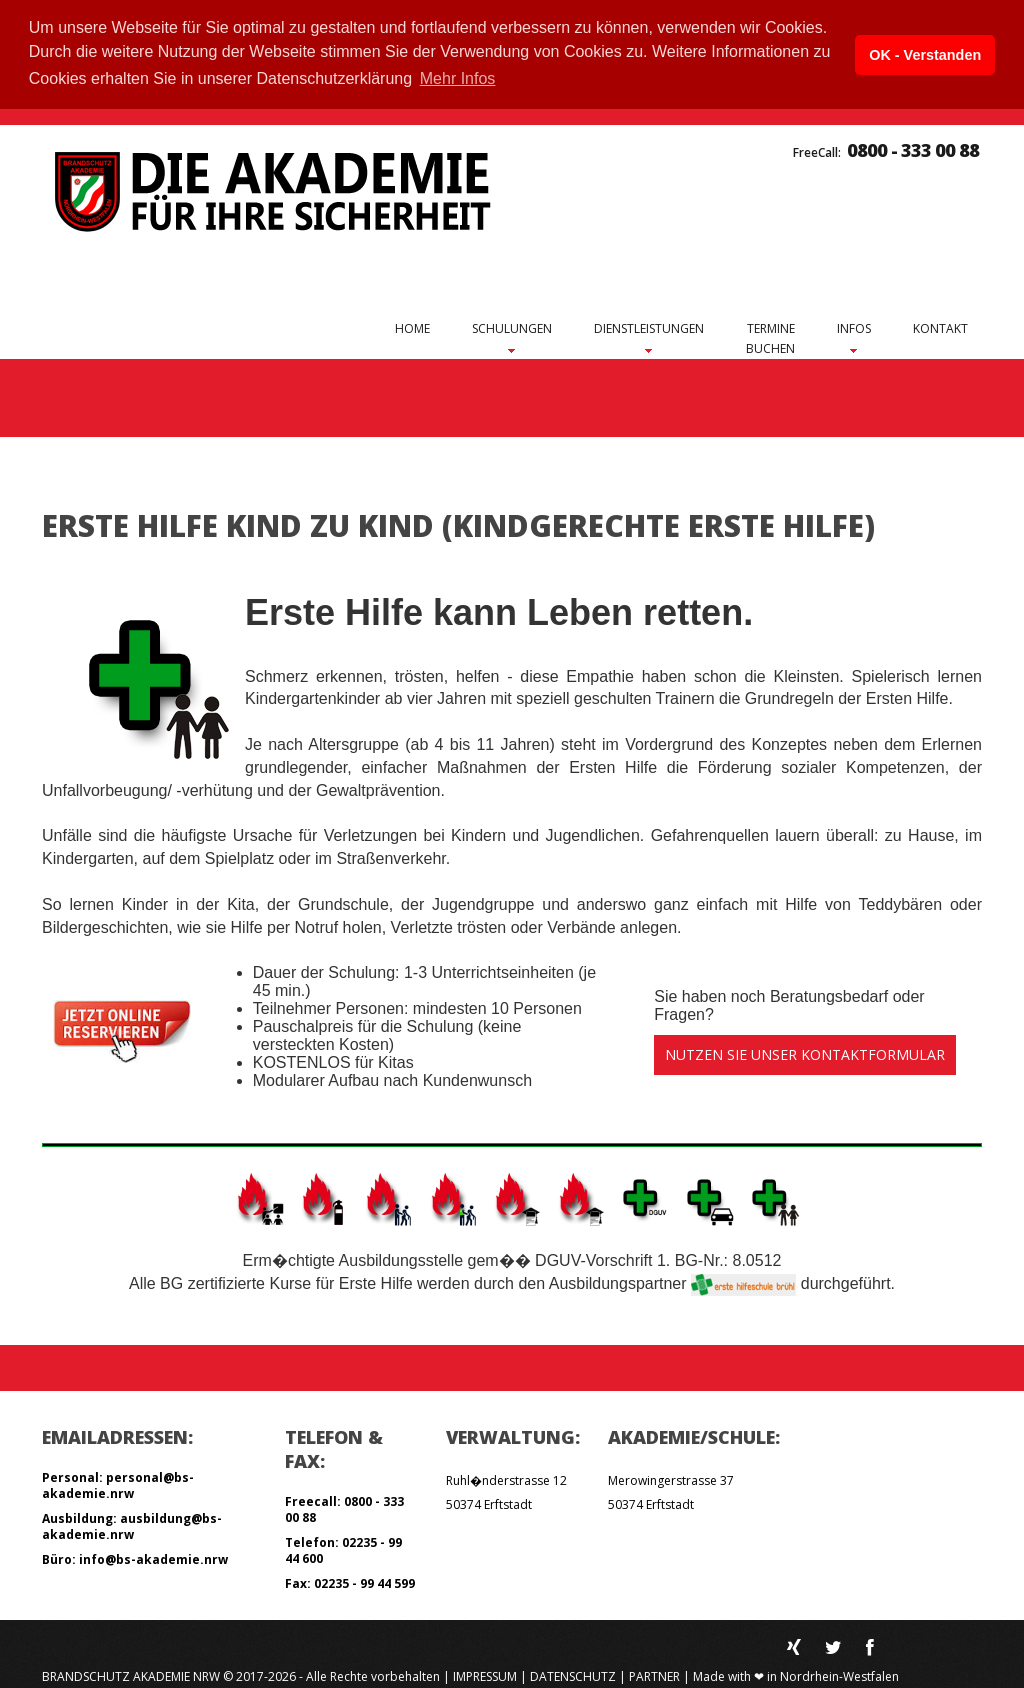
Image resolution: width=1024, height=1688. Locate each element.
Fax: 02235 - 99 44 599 (350, 1580)
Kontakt (940, 326)
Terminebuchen (770, 336)
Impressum (485, 1673)
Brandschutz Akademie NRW (131, 1673)
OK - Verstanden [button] (925, 55)
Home (412, 326)
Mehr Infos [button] (458, 78)
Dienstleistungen (649, 327)
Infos (854, 327)
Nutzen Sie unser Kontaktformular (805, 1052)
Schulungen (512, 327)
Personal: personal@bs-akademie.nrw (118, 1482)
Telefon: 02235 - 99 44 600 (343, 1547)
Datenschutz (573, 1673)
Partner (654, 1673)
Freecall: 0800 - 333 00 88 (344, 1506)
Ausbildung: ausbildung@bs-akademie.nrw (132, 1523)
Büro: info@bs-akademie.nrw (135, 1556)
